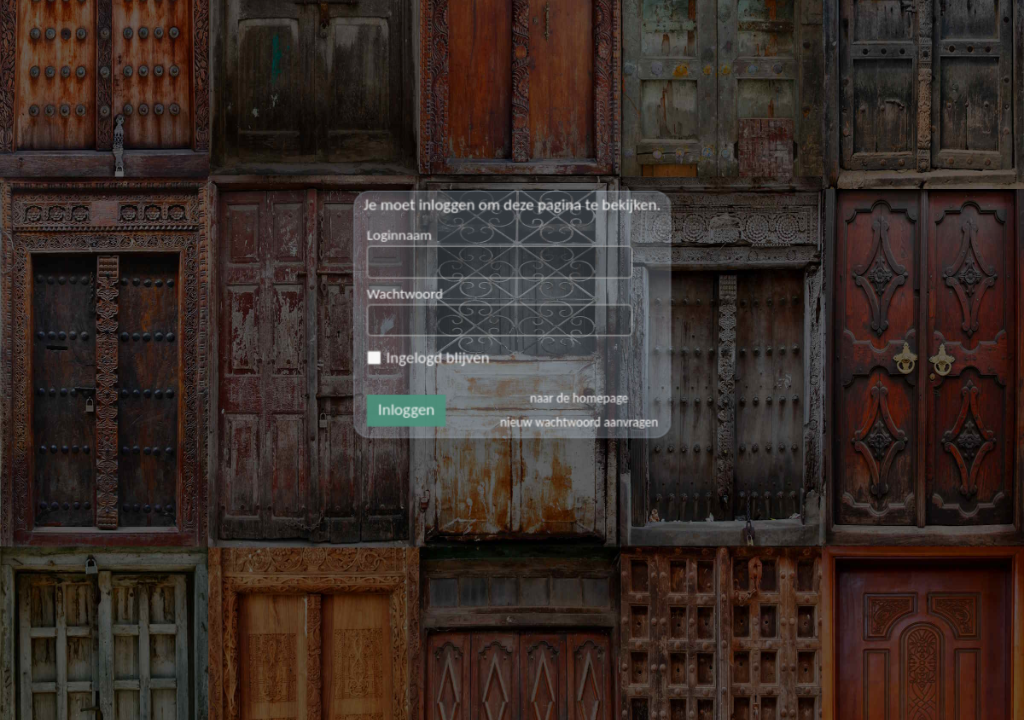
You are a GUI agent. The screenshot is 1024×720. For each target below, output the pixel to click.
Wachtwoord (431, 309)
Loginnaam (427, 266)
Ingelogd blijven (449, 358)
